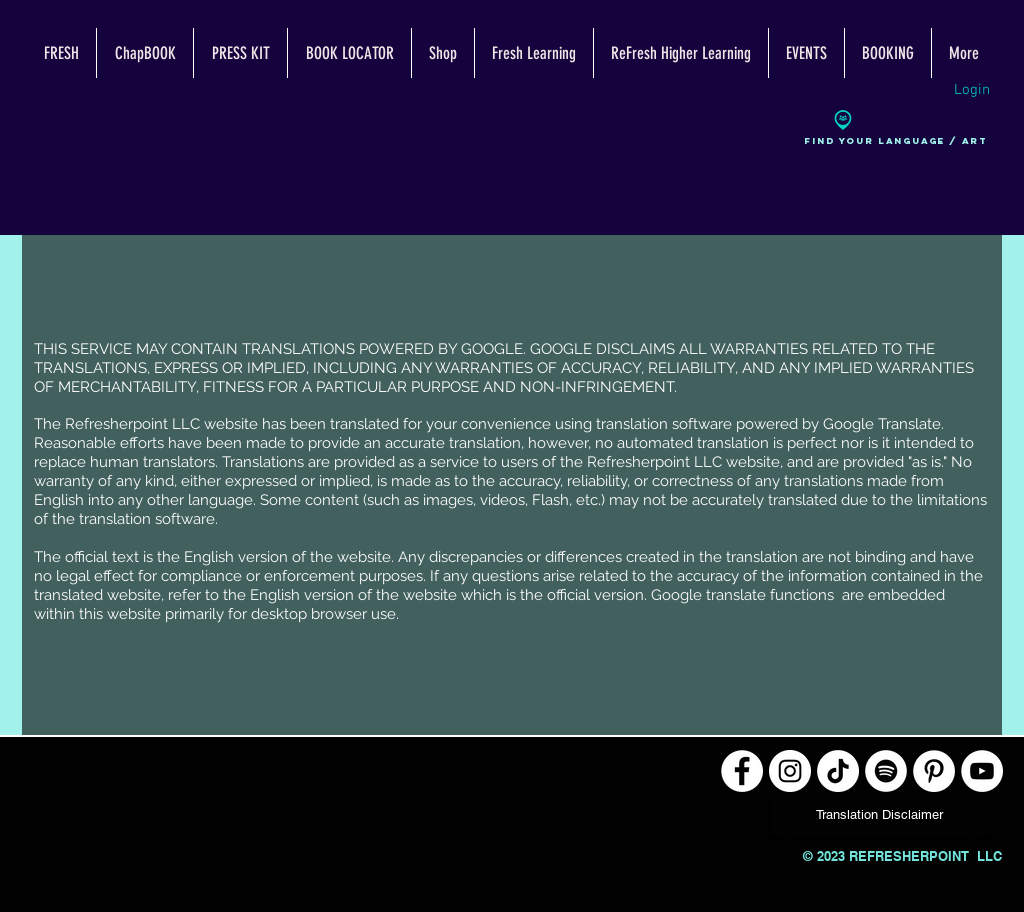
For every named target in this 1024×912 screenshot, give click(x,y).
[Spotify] (886, 771)
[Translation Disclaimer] (879, 815)
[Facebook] (742, 771)
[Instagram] (790, 771)
